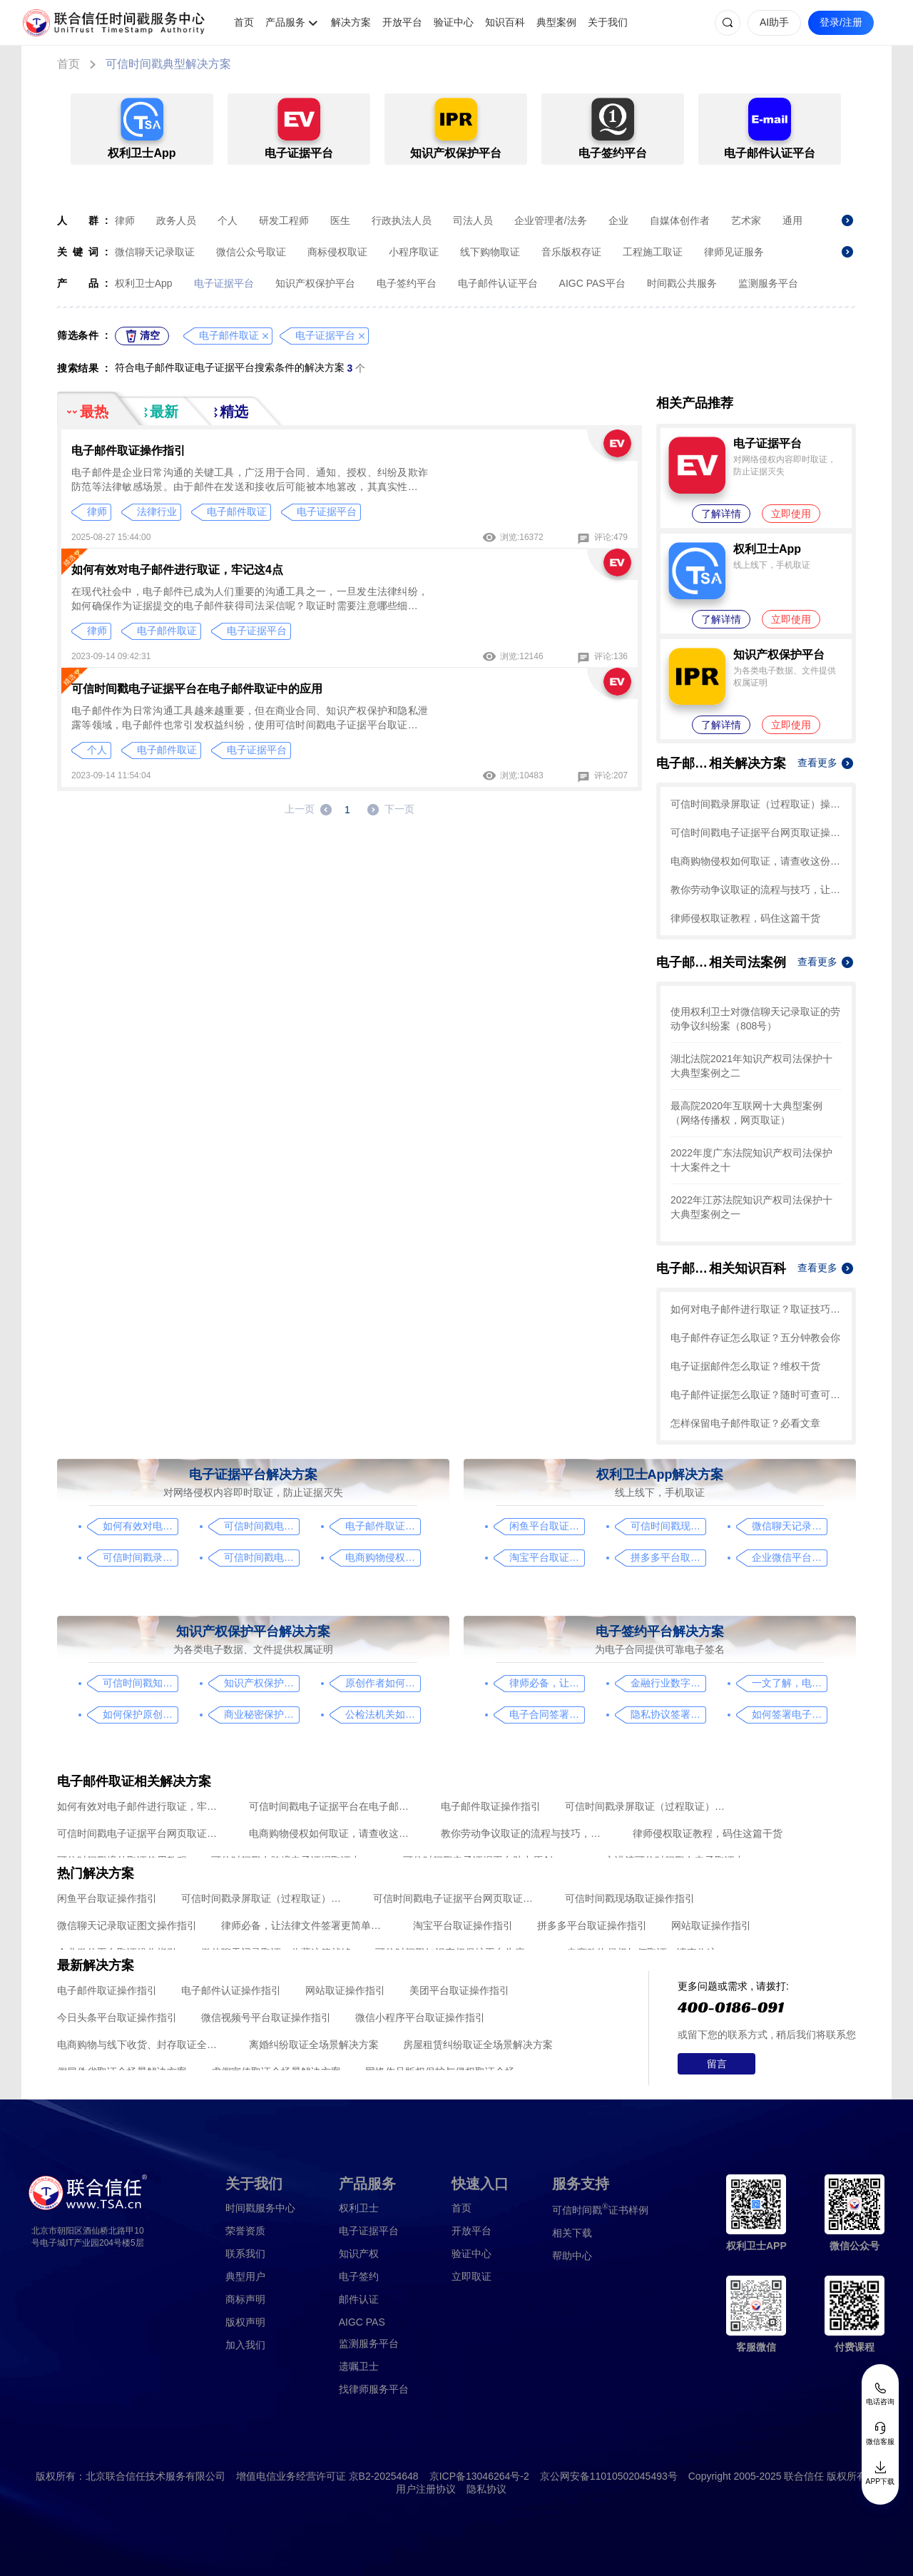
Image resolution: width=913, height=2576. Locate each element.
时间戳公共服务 (682, 283)
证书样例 (600, 2209)
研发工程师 (284, 220)
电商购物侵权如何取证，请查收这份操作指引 (756, 861)
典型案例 (556, 22)
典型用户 (245, 2276)
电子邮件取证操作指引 (128, 450)
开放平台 (402, 22)
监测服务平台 (768, 283)
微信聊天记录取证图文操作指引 (789, 1526)
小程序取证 (414, 252)
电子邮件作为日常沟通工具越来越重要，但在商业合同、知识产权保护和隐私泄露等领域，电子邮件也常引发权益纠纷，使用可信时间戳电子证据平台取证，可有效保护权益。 (249, 718)
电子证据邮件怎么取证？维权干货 (745, 1366)
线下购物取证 (490, 252)
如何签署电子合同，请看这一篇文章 (789, 1714)
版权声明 (245, 2322)
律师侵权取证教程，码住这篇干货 (745, 918)
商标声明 (245, 2299)
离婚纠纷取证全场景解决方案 (314, 2044)
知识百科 (505, 22)
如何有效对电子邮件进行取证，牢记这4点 (177, 570)
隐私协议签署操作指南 (668, 1714)
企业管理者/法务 (550, 220)
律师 (125, 220)
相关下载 (572, 2233)
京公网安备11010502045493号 (609, 2476)
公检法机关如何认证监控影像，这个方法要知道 (382, 1714)
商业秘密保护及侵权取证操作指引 (261, 1714)
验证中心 (454, 22)
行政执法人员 (402, 220)
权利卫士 (359, 2208)
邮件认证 (359, 2299)
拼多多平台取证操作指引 (668, 1557)
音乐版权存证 (571, 252)
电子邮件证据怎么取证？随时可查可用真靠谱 (756, 1394)
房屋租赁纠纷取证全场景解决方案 (478, 2044)
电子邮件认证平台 (498, 283)
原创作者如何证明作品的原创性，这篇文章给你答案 (382, 1683)
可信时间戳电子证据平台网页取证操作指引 (756, 832)
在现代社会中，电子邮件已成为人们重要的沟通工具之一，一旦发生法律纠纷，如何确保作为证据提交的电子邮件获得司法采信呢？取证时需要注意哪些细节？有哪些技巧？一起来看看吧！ (249, 599)
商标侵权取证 (337, 252)
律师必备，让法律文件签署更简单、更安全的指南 (546, 1683)
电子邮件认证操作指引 (231, 1990)
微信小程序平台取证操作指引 (420, 2017)
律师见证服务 (734, 252)
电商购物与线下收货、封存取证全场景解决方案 (141, 2044)
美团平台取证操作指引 (459, 1990)
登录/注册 (841, 22)
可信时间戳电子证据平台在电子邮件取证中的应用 (196, 689)
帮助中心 (572, 2255)
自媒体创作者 (680, 220)
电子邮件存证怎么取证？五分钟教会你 (755, 1337)
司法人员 (473, 220)
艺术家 (746, 220)
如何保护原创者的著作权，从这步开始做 (140, 1714)
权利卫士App (144, 283)
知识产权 (359, 2253)
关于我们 (608, 22)
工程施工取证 (653, 252)
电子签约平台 (407, 283)
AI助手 (774, 22)
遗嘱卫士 (359, 2366)
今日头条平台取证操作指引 (117, 2017)
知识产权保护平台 (315, 283)
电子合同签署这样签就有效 (546, 1714)
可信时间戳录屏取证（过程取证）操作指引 (756, 804)
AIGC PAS (362, 2322)
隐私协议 (486, 2489)
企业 (618, 220)
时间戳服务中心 (260, 2208)
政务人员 (176, 220)
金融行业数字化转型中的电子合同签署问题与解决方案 (668, 1683)
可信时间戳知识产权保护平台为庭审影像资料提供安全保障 (140, 1683)
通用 (792, 220)
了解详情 (721, 513)
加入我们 (245, 2345)
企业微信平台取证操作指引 (789, 1557)
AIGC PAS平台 (592, 283)
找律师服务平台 (374, 2389)
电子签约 (359, 2276)
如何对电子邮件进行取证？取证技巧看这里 (756, 1309)
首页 (244, 22)
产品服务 (285, 22)
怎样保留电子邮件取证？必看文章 (745, 1423)
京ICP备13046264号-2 (479, 2476)
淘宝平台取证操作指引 (546, 1557)
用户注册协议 (426, 2489)
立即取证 (471, 2276)
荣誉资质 (245, 2230)
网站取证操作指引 (711, 1925)
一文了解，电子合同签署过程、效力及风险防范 (789, 1683)
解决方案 (351, 22)
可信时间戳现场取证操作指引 (668, 1526)
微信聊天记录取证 (155, 252)
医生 (340, 220)
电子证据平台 (224, 283)
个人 (228, 220)
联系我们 (245, 2253)
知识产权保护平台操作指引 (261, 1683)
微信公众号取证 (251, 252)
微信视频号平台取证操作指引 (266, 2017)
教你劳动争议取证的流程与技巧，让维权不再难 (756, 889)
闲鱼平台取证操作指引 (546, 1526)
